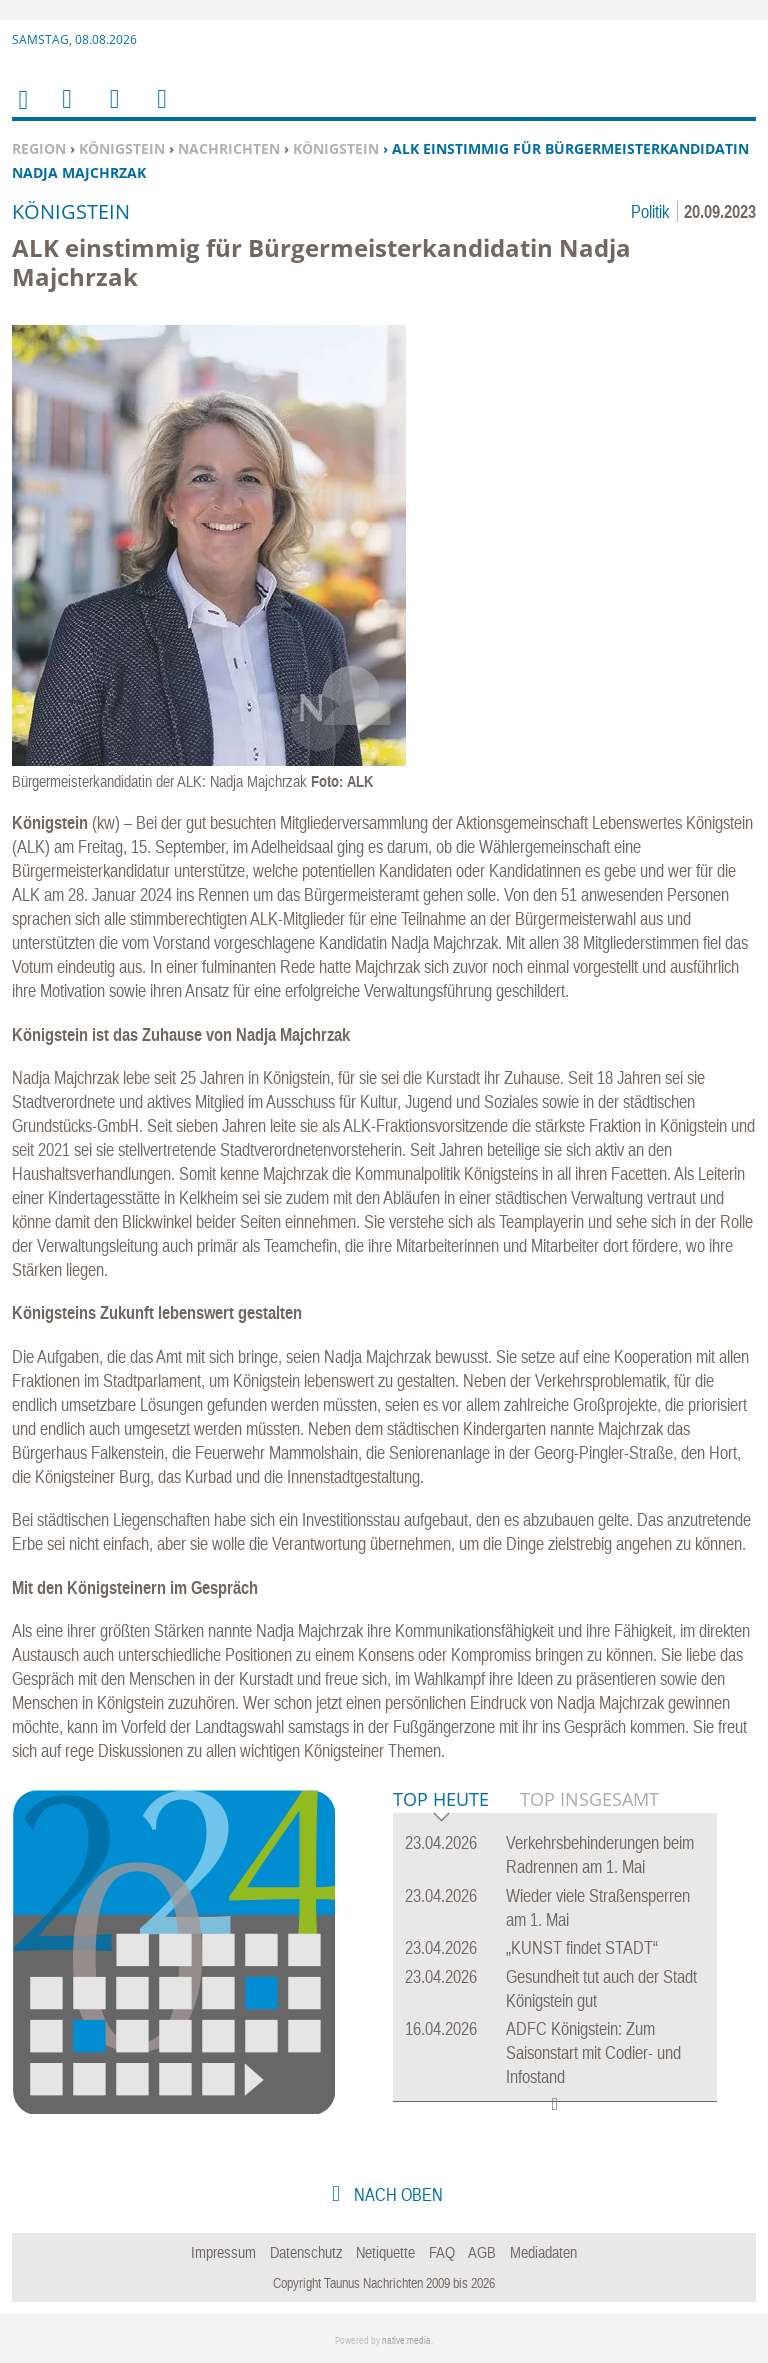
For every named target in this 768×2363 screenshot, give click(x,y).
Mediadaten (543, 2252)
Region (39, 148)
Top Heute (441, 1800)
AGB (482, 2252)
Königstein (122, 148)
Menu (66, 111)
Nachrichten (229, 148)
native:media (406, 2340)
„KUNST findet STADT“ (582, 1947)
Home (22, 112)
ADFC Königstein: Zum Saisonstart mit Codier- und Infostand (593, 2052)
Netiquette (385, 2252)
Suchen (111, 111)
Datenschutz (306, 2252)
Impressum (223, 2252)
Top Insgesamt (589, 1799)
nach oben (396, 2194)
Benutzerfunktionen (160, 111)
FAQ (442, 2252)
